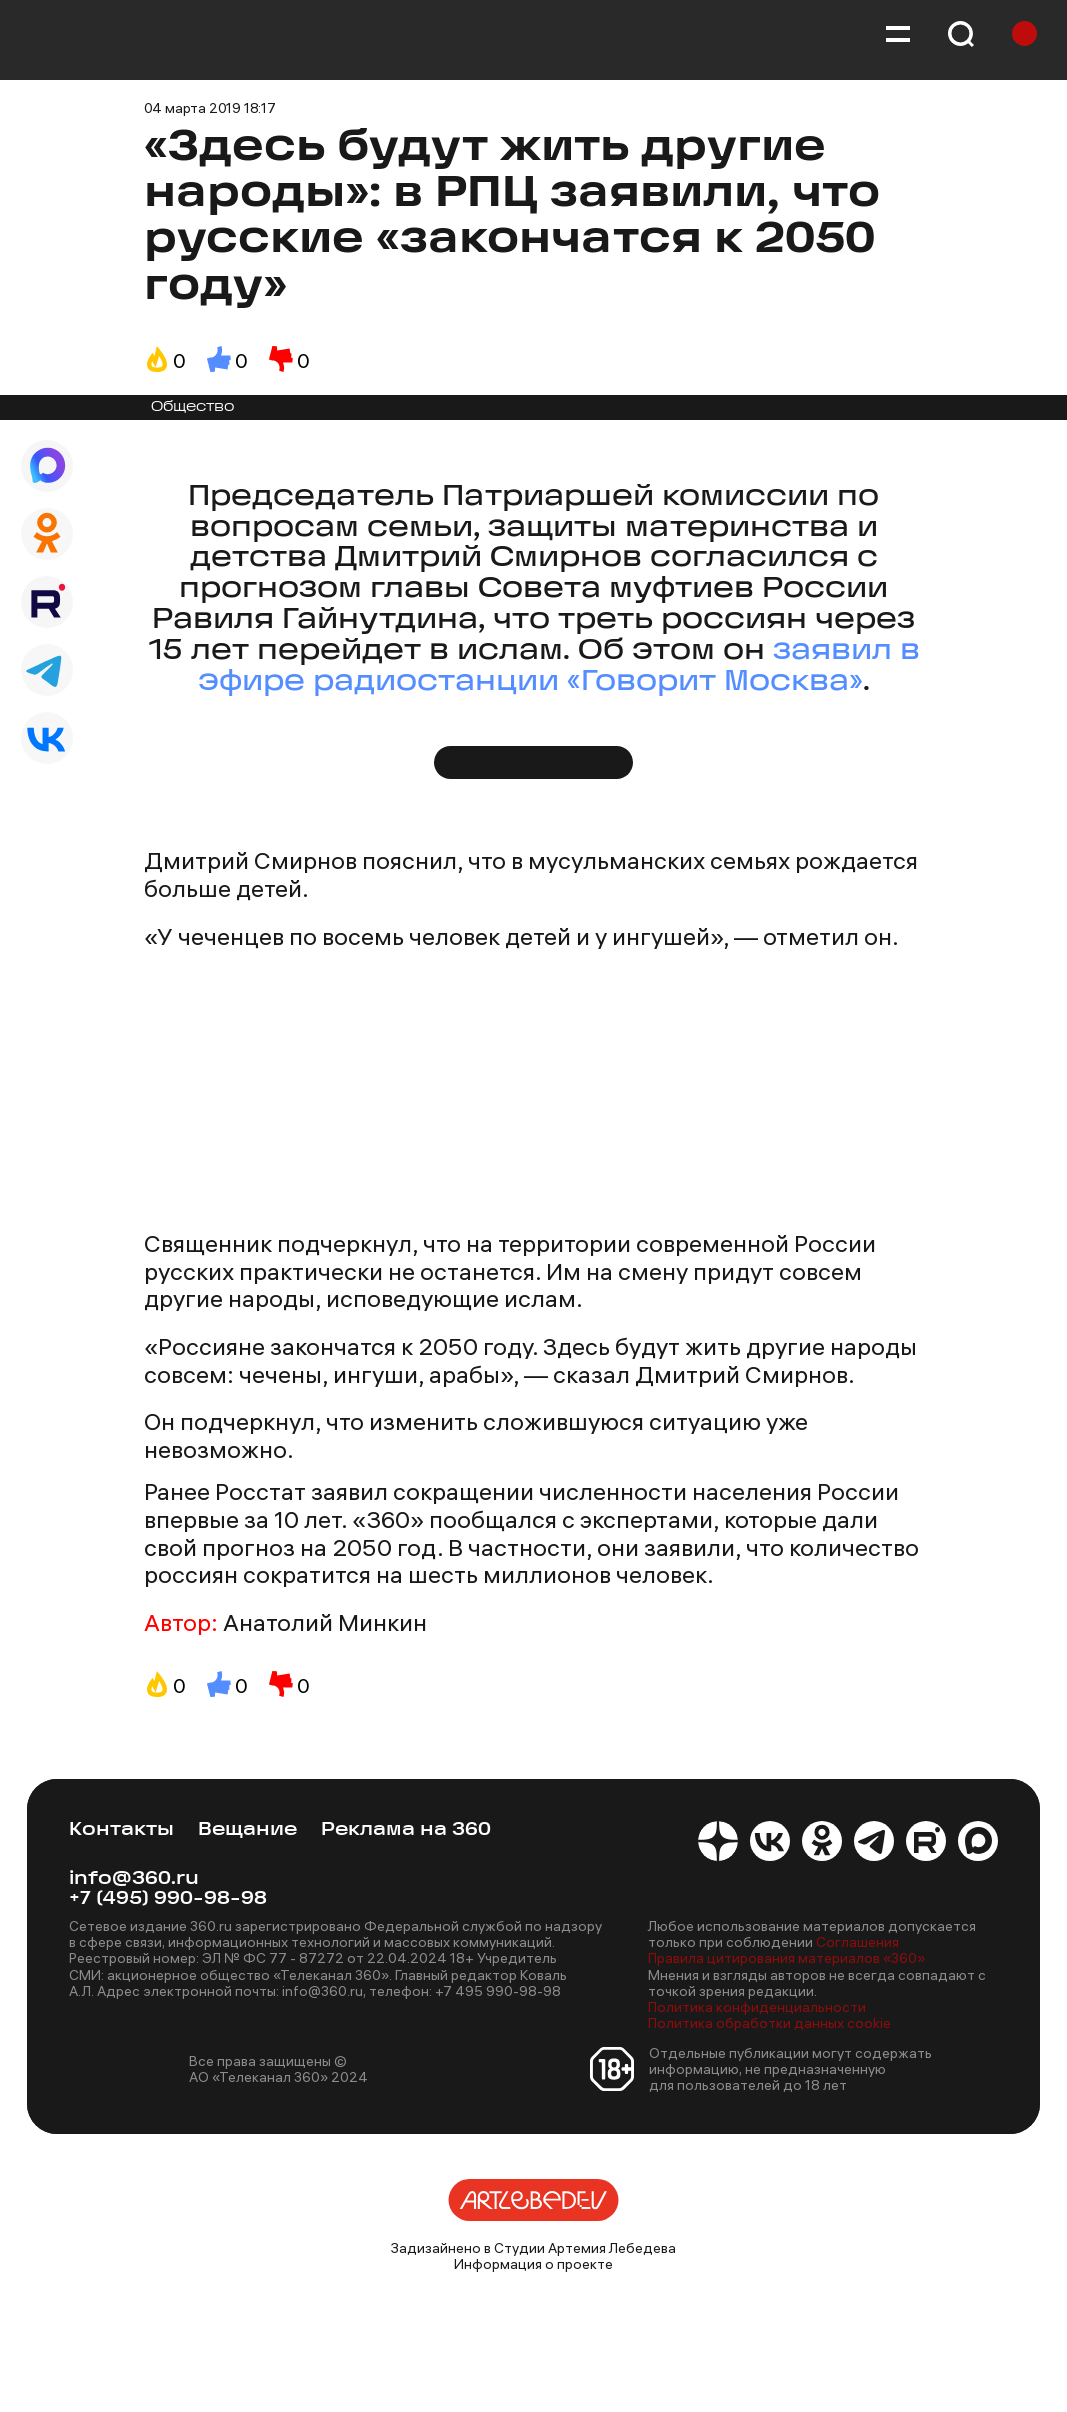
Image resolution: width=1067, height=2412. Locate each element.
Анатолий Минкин (325, 1623)
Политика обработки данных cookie (769, 2023)
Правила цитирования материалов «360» (786, 1958)
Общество (193, 407)
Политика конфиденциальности (757, 2007)
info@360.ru (134, 1879)
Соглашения (857, 1942)
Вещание (247, 1830)
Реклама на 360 (406, 1830)
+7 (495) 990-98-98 (168, 1899)
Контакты (121, 1830)
